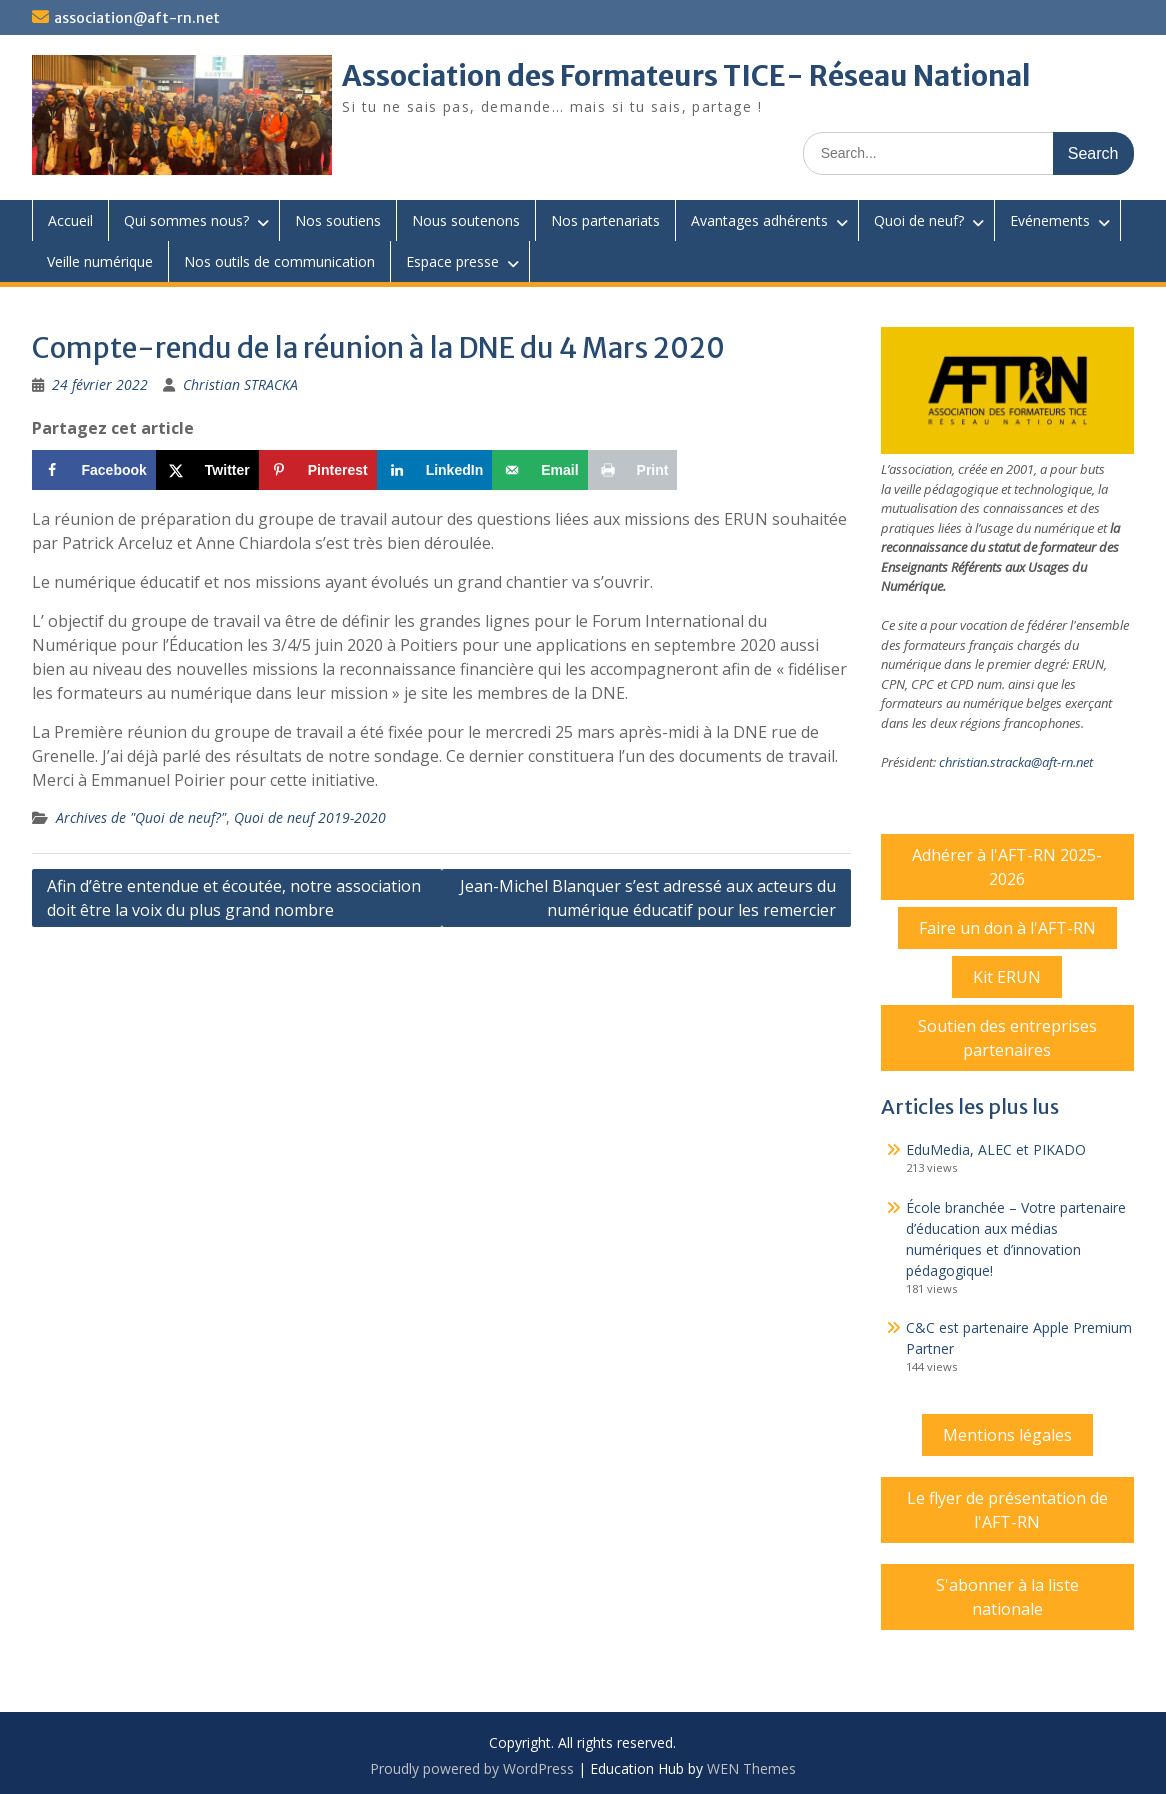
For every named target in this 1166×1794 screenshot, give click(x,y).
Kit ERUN (1007, 977)
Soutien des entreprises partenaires (1007, 1038)
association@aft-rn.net (137, 18)
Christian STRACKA (240, 384)
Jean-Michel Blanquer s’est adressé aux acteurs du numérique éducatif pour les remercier (648, 898)
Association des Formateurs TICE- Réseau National (686, 76)
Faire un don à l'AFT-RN (1007, 928)
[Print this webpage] (633, 470)
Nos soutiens (338, 220)
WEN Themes (751, 1768)
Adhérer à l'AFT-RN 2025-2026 (1007, 867)
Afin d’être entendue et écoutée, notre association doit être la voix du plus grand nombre (234, 898)
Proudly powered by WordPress (472, 1768)
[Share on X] (207, 470)
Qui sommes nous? (186, 220)
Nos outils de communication (279, 261)
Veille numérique (100, 261)
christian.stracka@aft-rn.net (1016, 762)
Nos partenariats (605, 220)
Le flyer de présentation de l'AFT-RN (1007, 1510)
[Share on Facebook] (93, 470)
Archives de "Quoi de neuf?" (141, 817)
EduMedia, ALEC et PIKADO (996, 1149)
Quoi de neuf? (919, 220)
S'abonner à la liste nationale (1007, 1597)
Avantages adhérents (759, 220)
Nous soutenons (466, 220)
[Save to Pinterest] (318, 470)
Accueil (70, 220)
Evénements (1050, 220)
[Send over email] (539, 470)
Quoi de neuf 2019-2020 (310, 817)
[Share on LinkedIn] (435, 470)
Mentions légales (1007, 1435)
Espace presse (452, 261)
